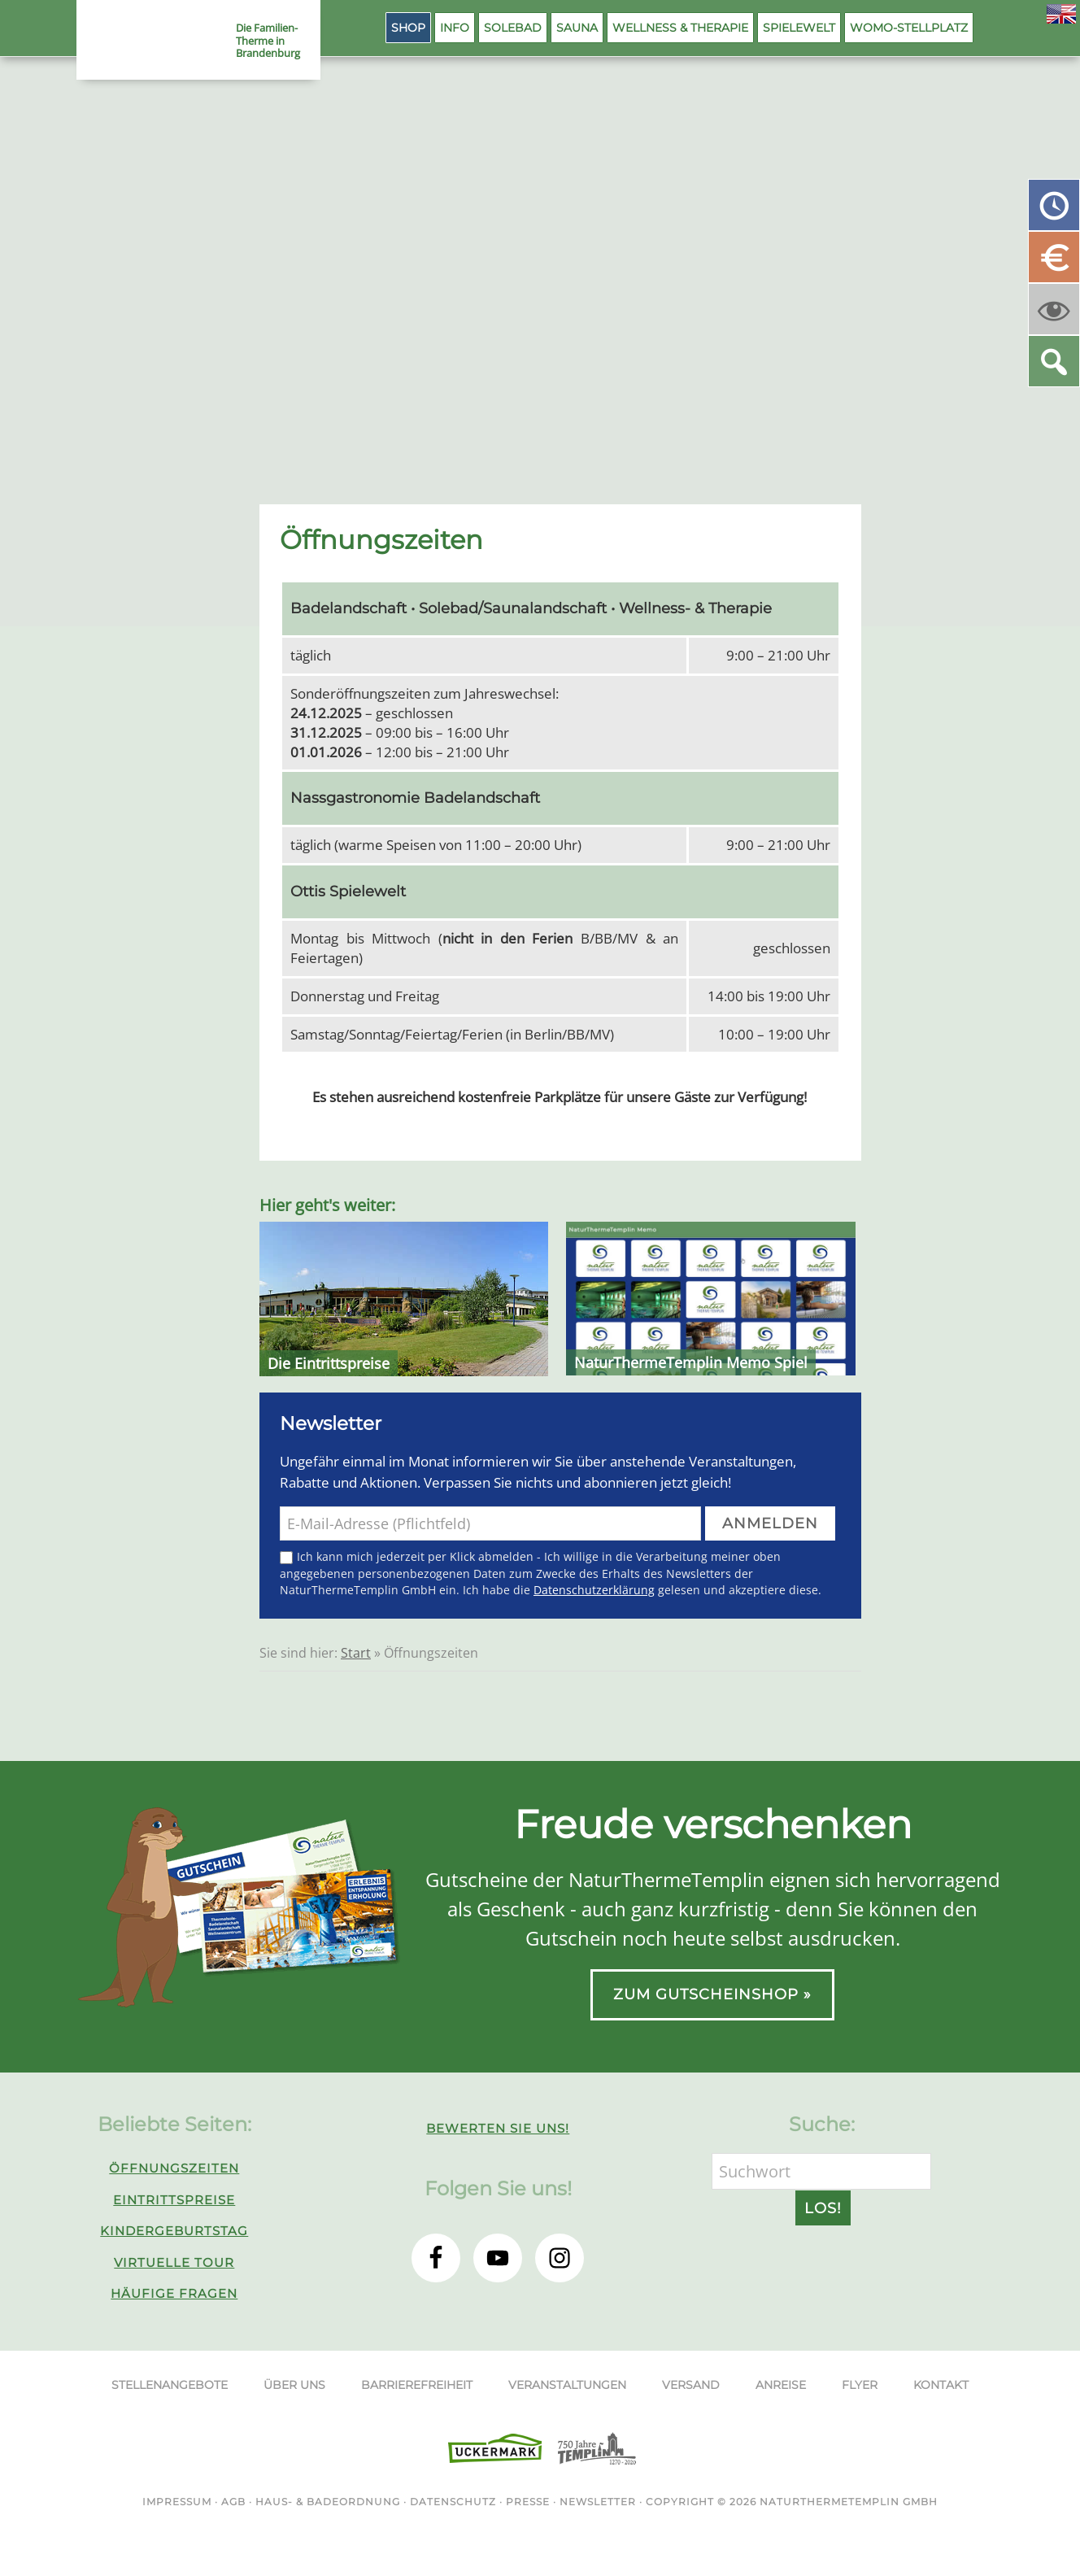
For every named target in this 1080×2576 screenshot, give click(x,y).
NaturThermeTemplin (148, 40)
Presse (528, 2501)
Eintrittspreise (174, 2200)
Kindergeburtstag (174, 2230)
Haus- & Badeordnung (327, 2501)
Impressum (176, 2501)
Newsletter (598, 2501)
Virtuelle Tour (174, 2262)
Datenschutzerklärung (594, 1589)
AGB (233, 2501)
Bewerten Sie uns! (497, 2128)
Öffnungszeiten (174, 2168)
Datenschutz (453, 2501)
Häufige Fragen (174, 2293)
